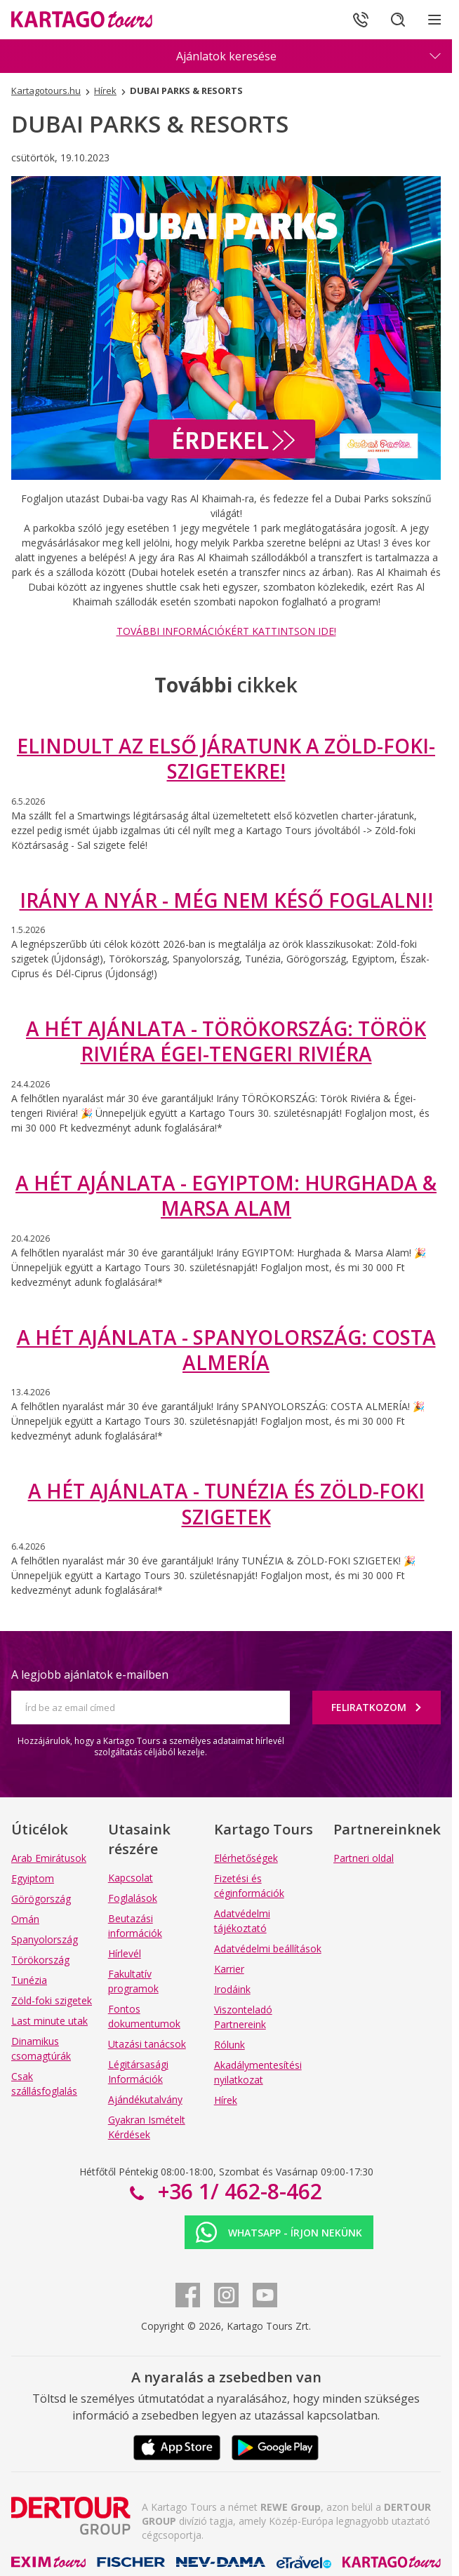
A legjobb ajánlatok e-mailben (89, 1674)
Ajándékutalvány (145, 2099)
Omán (25, 1919)
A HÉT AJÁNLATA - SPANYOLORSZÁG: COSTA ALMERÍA (226, 1350)
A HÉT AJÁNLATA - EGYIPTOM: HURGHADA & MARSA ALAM (226, 1195)
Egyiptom (32, 1878)
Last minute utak (49, 2020)
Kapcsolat (130, 1877)
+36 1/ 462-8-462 (237, 2191)
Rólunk (229, 2044)
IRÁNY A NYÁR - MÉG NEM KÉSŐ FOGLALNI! (226, 900)
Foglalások (132, 1898)
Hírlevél (124, 1953)
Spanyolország (44, 1939)
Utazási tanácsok (147, 2044)
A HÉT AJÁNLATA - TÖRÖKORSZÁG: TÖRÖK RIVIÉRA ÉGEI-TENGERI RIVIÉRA (226, 1041)
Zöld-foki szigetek (51, 2000)
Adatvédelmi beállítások (267, 1948)
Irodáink (232, 1989)
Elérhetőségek (246, 1858)
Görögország (41, 1898)
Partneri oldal (363, 1858)
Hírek (225, 2100)
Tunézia (29, 1980)
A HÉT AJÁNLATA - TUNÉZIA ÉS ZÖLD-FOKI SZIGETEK (226, 1503)
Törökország (40, 1959)
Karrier (229, 1968)
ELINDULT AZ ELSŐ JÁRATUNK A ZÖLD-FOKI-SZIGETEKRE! (226, 758)
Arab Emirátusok (48, 1858)
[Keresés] (395, 19)
